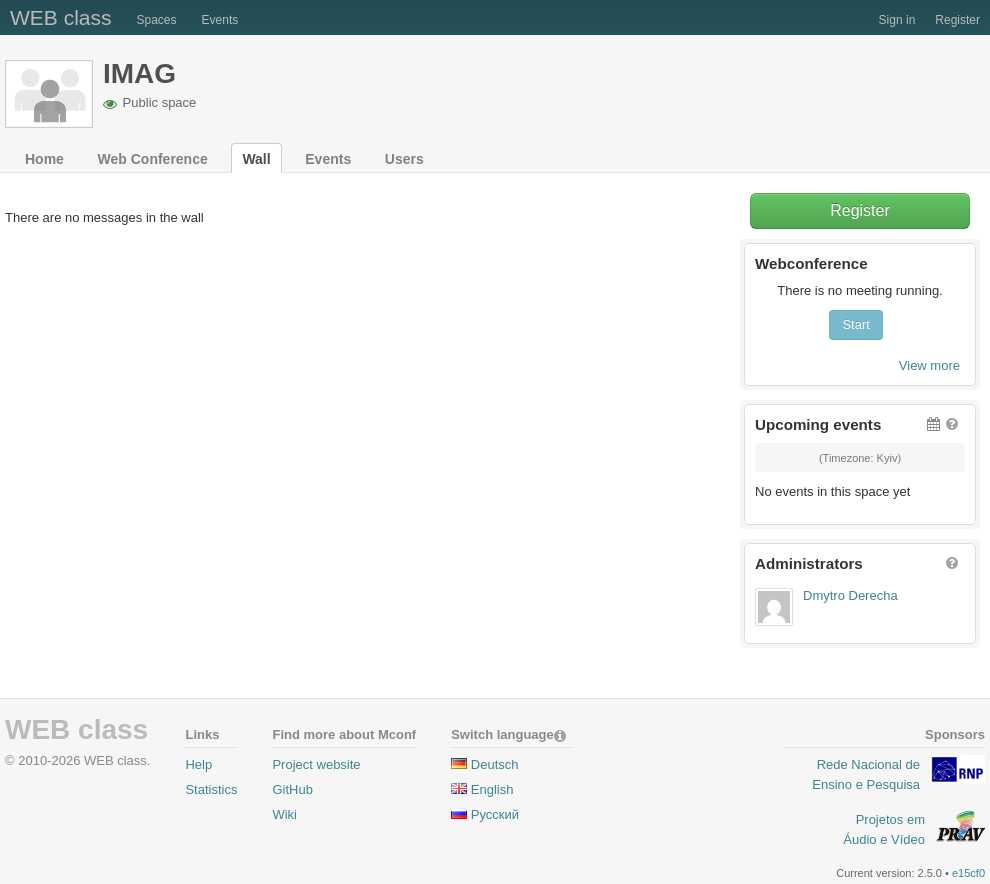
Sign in (897, 20)
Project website (316, 764)
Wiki (284, 814)
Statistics (211, 789)
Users (404, 159)
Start (855, 324)
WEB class (61, 17)
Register (957, 20)
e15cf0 (968, 873)
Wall (256, 159)
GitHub (292, 789)
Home (44, 159)
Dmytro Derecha (850, 595)
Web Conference (153, 159)
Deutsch (495, 764)
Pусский (495, 814)
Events (220, 20)
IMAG (139, 73)
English (492, 789)
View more (929, 365)
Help (198, 764)
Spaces (157, 20)
